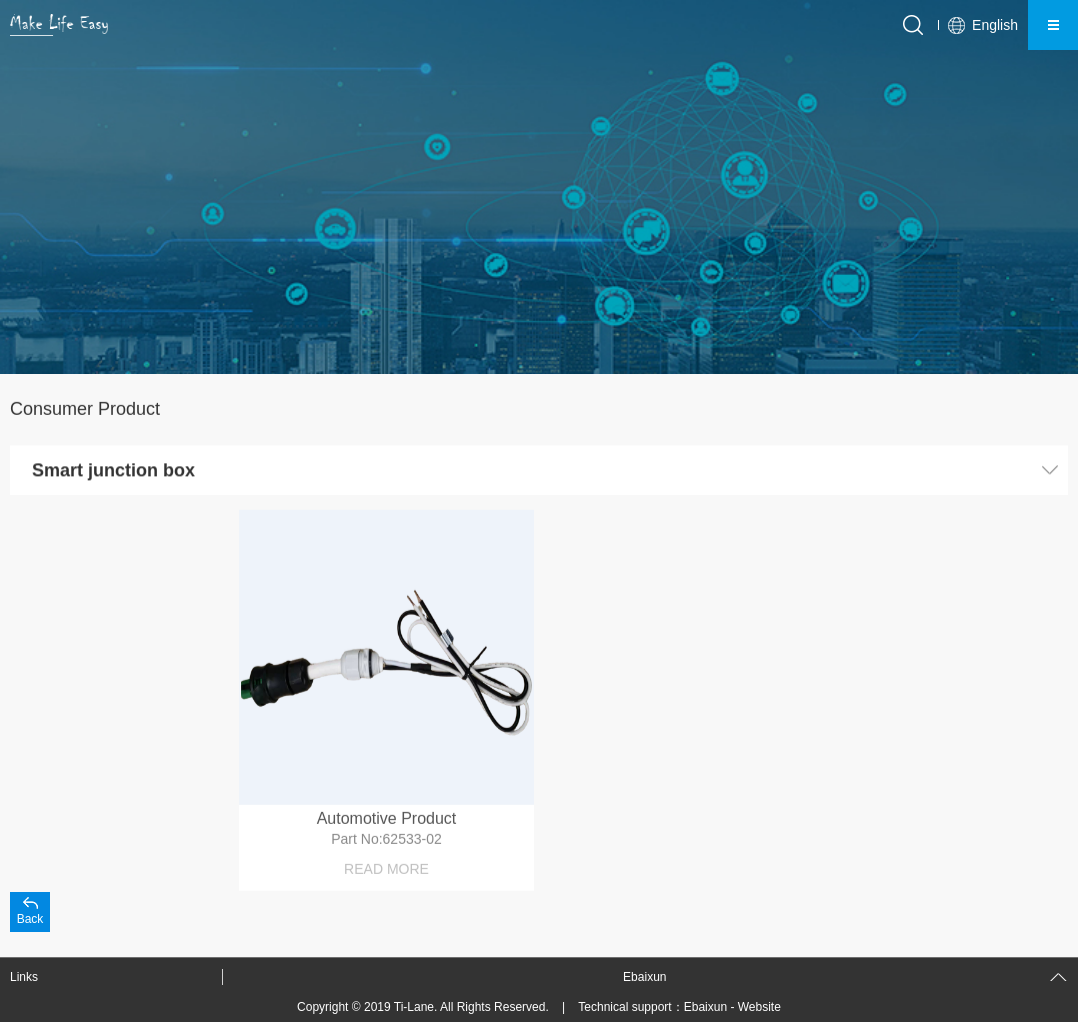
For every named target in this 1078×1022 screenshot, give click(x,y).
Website (759, 1007)
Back (30, 919)
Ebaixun (705, 1007)
